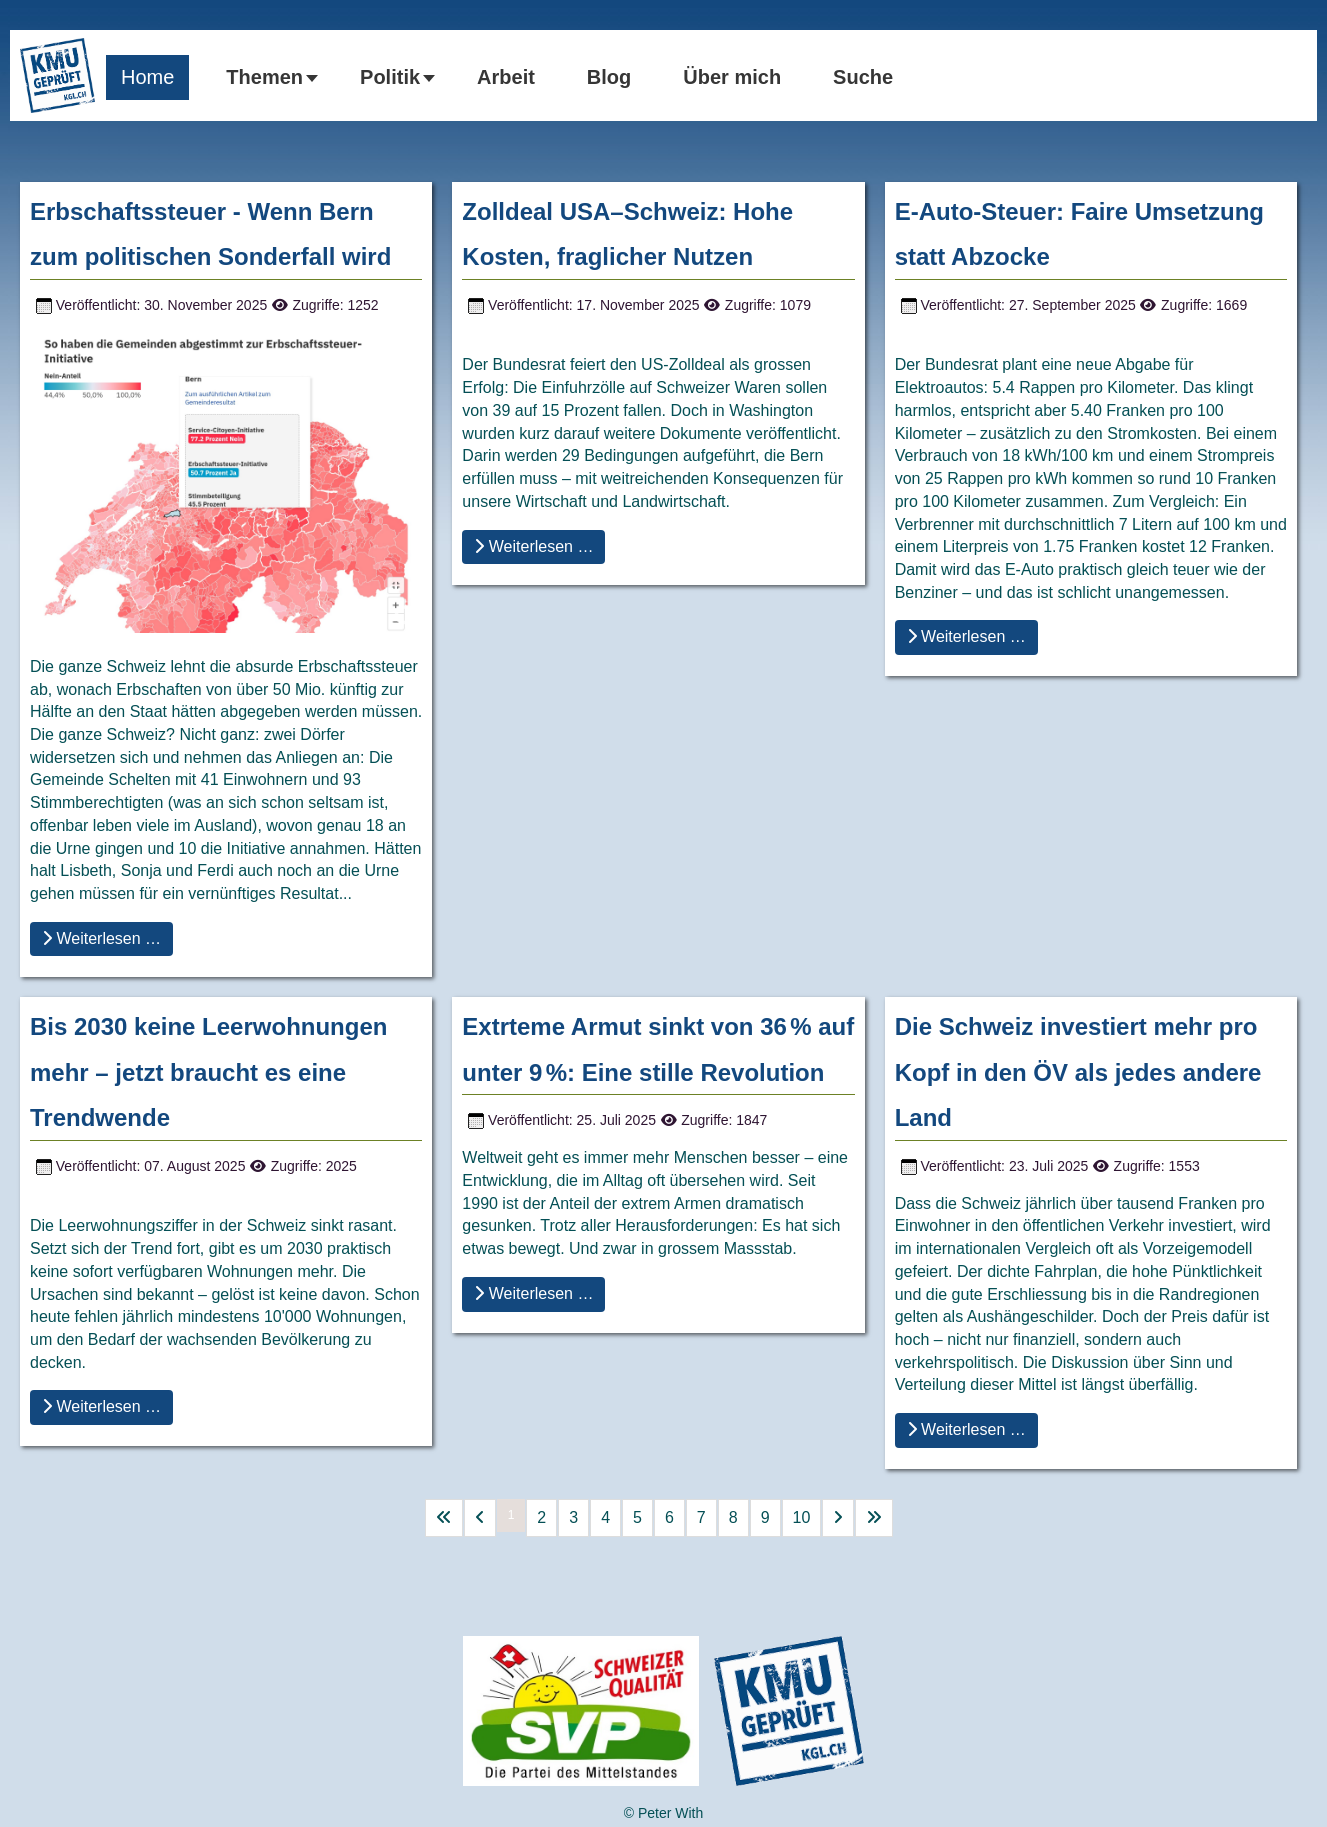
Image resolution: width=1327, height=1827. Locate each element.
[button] (267, 77)
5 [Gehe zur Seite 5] (637, 1517)
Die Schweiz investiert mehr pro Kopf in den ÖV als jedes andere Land (1078, 1072)
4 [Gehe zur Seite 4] (605, 1517)
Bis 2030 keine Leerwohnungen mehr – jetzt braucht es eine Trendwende (208, 1072)
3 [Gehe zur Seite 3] (573, 1517)
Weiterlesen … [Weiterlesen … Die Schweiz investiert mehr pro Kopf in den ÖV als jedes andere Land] (966, 1429)
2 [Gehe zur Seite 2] (541, 1517)
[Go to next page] (838, 1518)
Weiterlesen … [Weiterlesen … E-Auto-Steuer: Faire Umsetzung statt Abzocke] (966, 636)
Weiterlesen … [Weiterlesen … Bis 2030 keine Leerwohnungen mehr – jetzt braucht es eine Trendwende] (101, 1406)
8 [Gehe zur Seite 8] (733, 1517)
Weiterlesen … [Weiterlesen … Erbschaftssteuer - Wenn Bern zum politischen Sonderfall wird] (101, 938)
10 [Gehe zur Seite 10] (802, 1517)
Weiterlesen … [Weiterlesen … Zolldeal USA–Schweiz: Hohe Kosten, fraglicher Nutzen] (533, 546)
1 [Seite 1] (511, 1515)
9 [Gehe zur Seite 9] (765, 1517)
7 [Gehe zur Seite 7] (701, 1517)
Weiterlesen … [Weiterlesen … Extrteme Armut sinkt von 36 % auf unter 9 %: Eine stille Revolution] (533, 1293)
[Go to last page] (874, 1518)
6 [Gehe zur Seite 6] (669, 1517)
